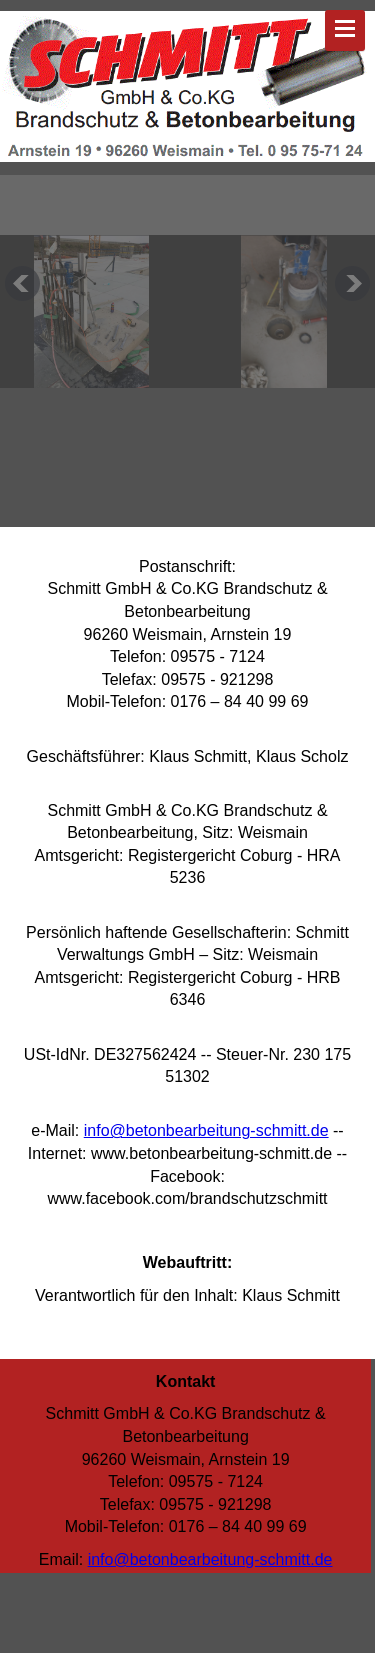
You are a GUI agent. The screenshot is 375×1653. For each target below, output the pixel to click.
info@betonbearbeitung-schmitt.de (206, 1130)
